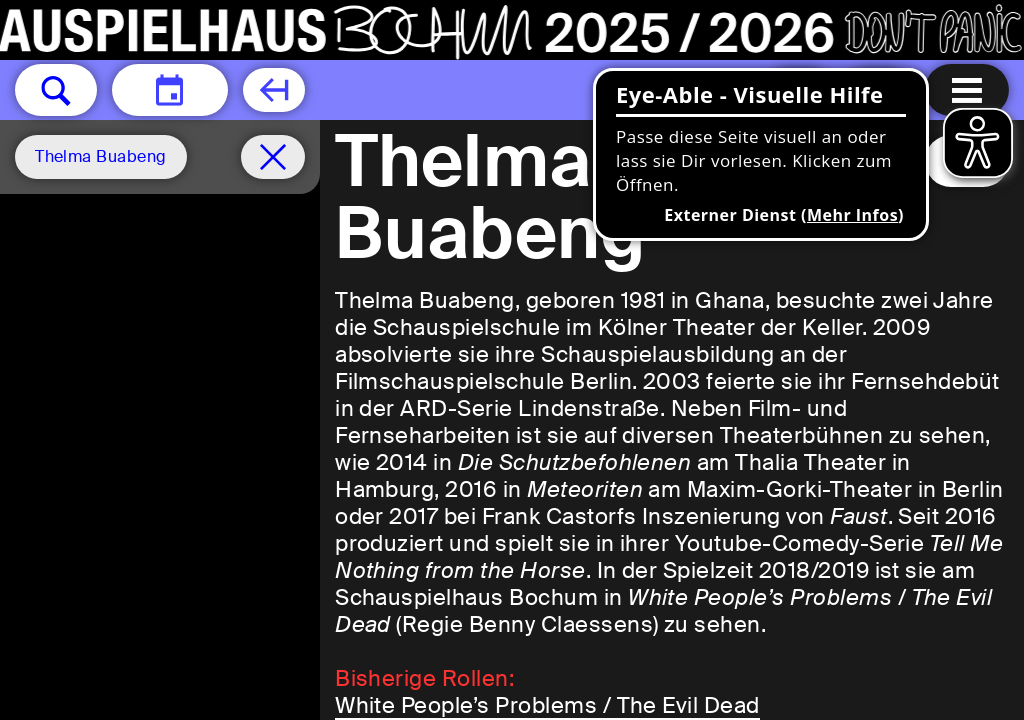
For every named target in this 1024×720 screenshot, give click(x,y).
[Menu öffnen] (967, 90)
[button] (56, 90)
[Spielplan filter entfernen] (273, 157)
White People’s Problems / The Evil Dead (547, 705)
